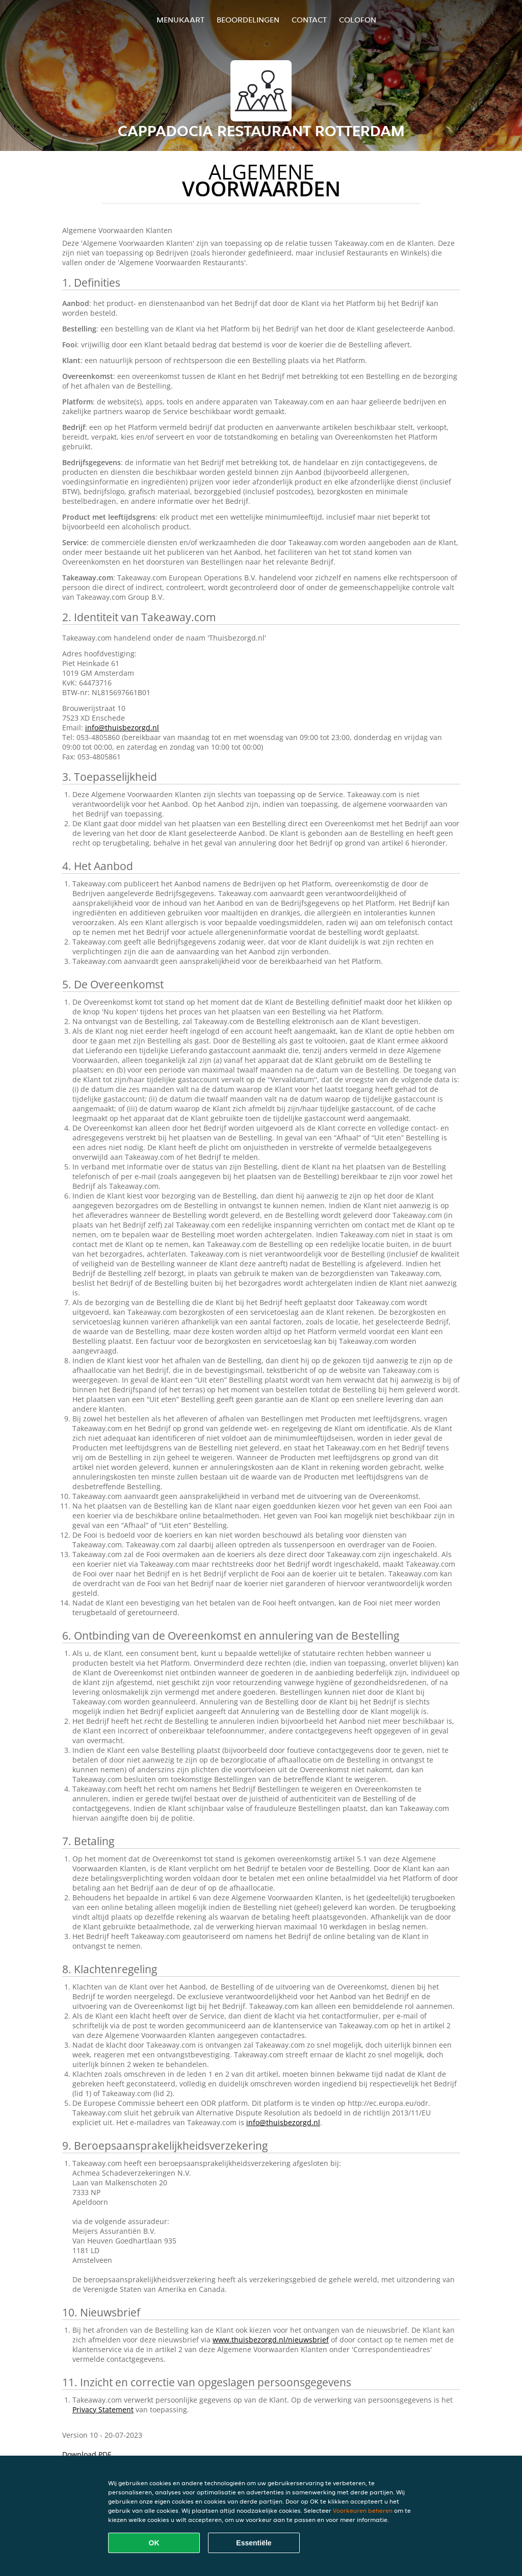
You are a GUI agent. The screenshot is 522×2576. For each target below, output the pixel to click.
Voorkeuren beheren (363, 2510)
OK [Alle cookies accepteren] (154, 2543)
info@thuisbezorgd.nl (122, 727)
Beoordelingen (248, 19)
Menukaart (180, 19)
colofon (357, 19)
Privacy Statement (103, 2409)
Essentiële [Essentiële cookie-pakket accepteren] (253, 2543)
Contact (309, 19)
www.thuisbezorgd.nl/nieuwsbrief (271, 2339)
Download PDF (86, 2454)
